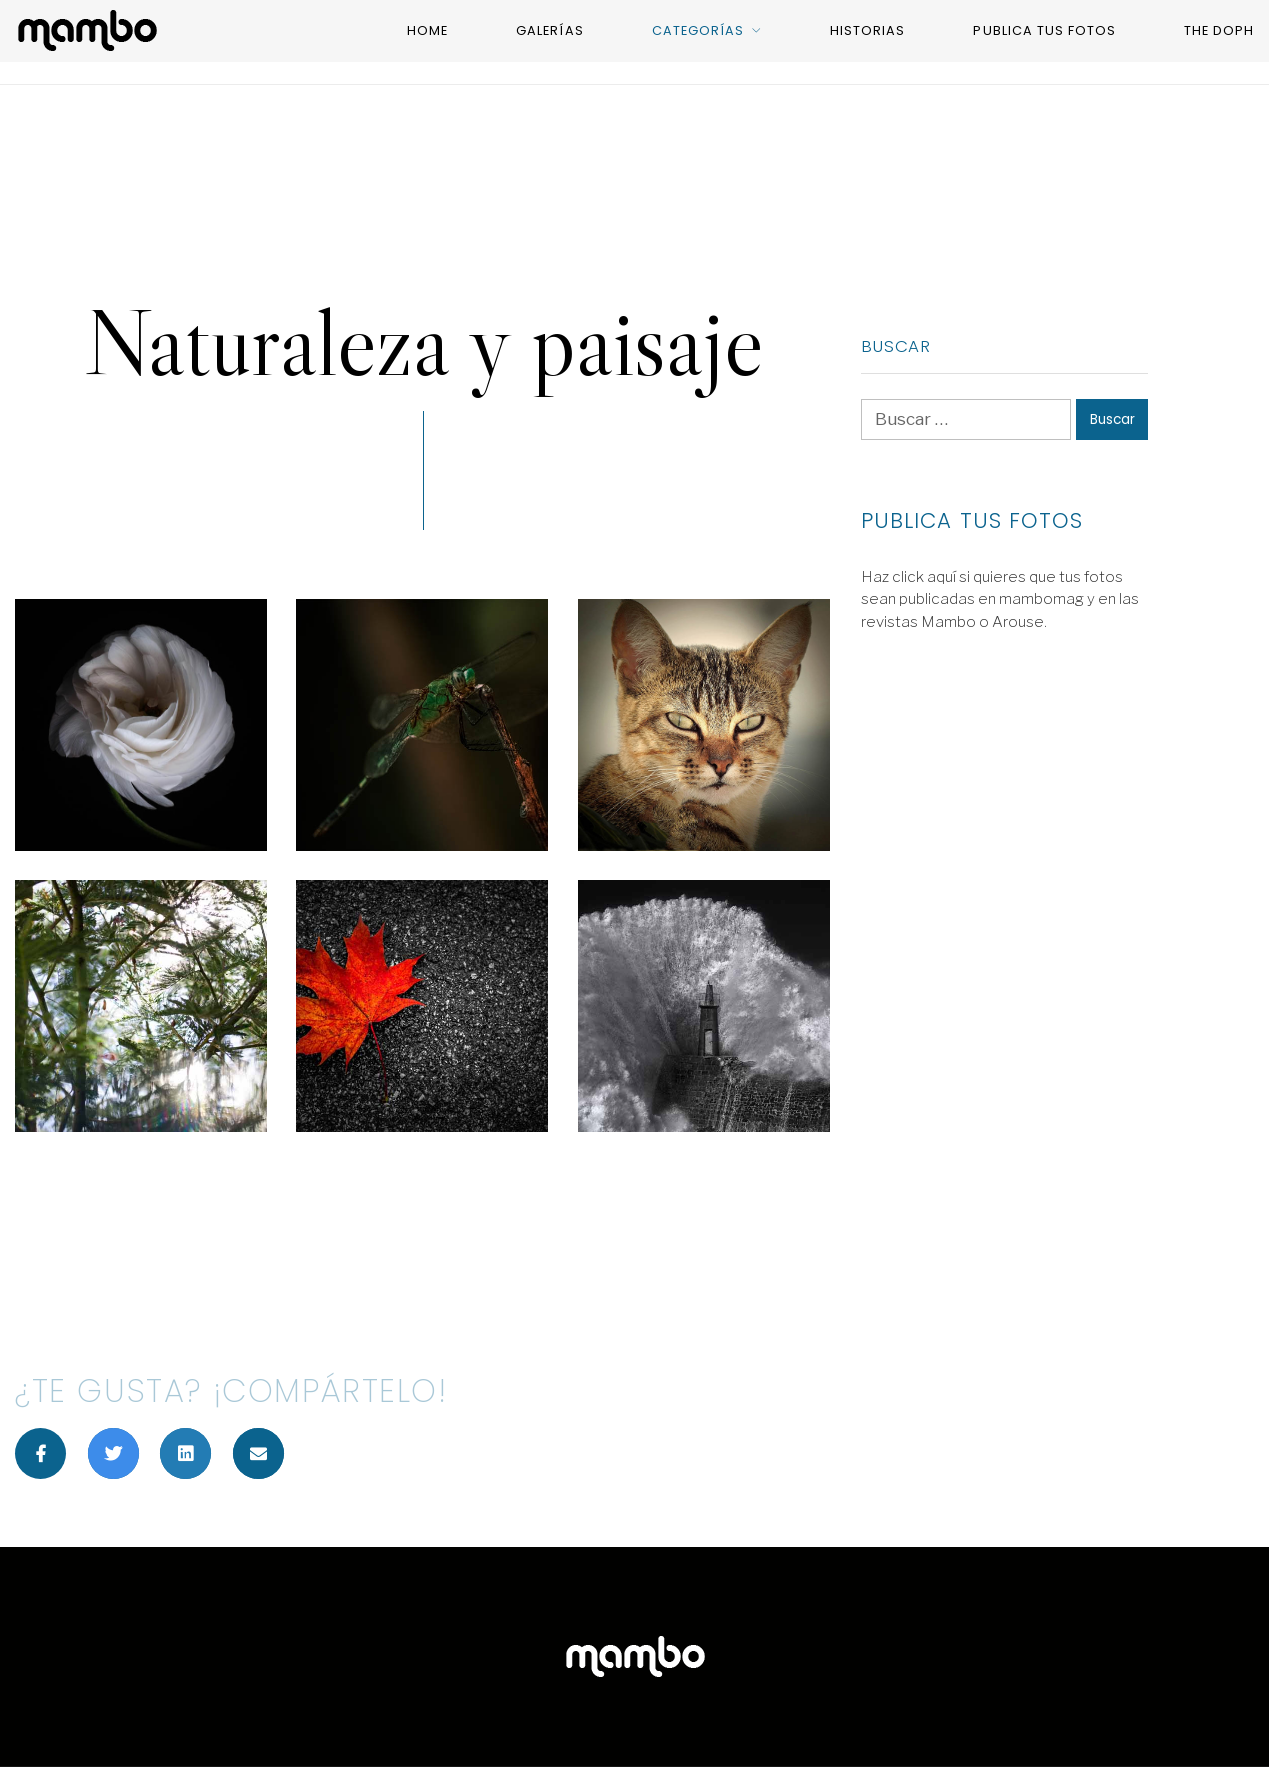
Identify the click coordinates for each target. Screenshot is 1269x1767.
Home (427, 30)
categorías (698, 30)
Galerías (549, 30)
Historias (867, 30)
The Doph (1219, 30)
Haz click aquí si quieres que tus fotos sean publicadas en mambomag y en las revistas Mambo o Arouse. (1000, 599)
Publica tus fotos (1044, 30)
